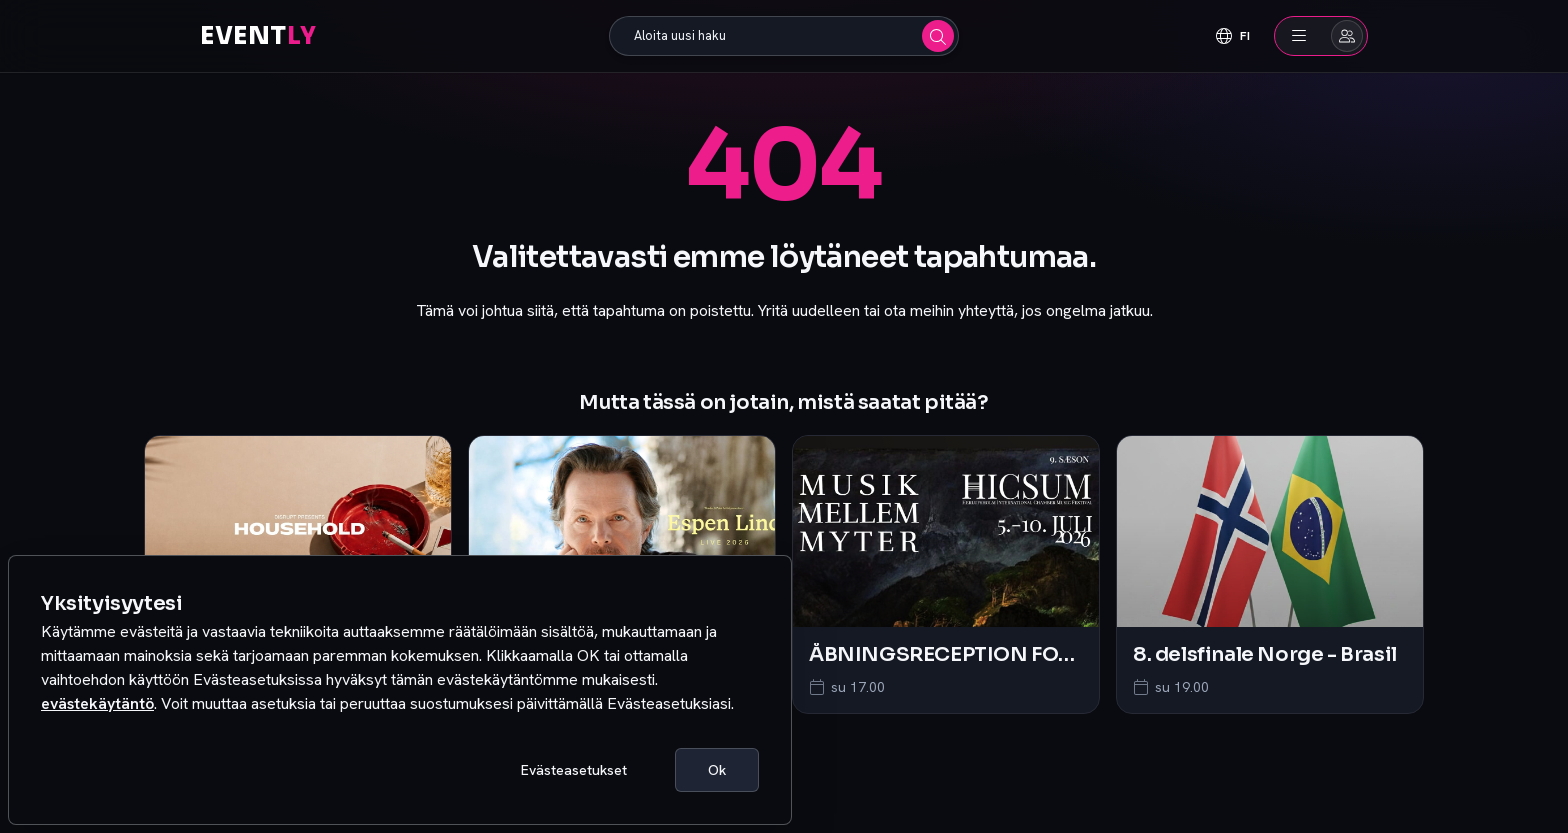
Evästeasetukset (574, 770)
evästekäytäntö (97, 703)
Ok (717, 770)
